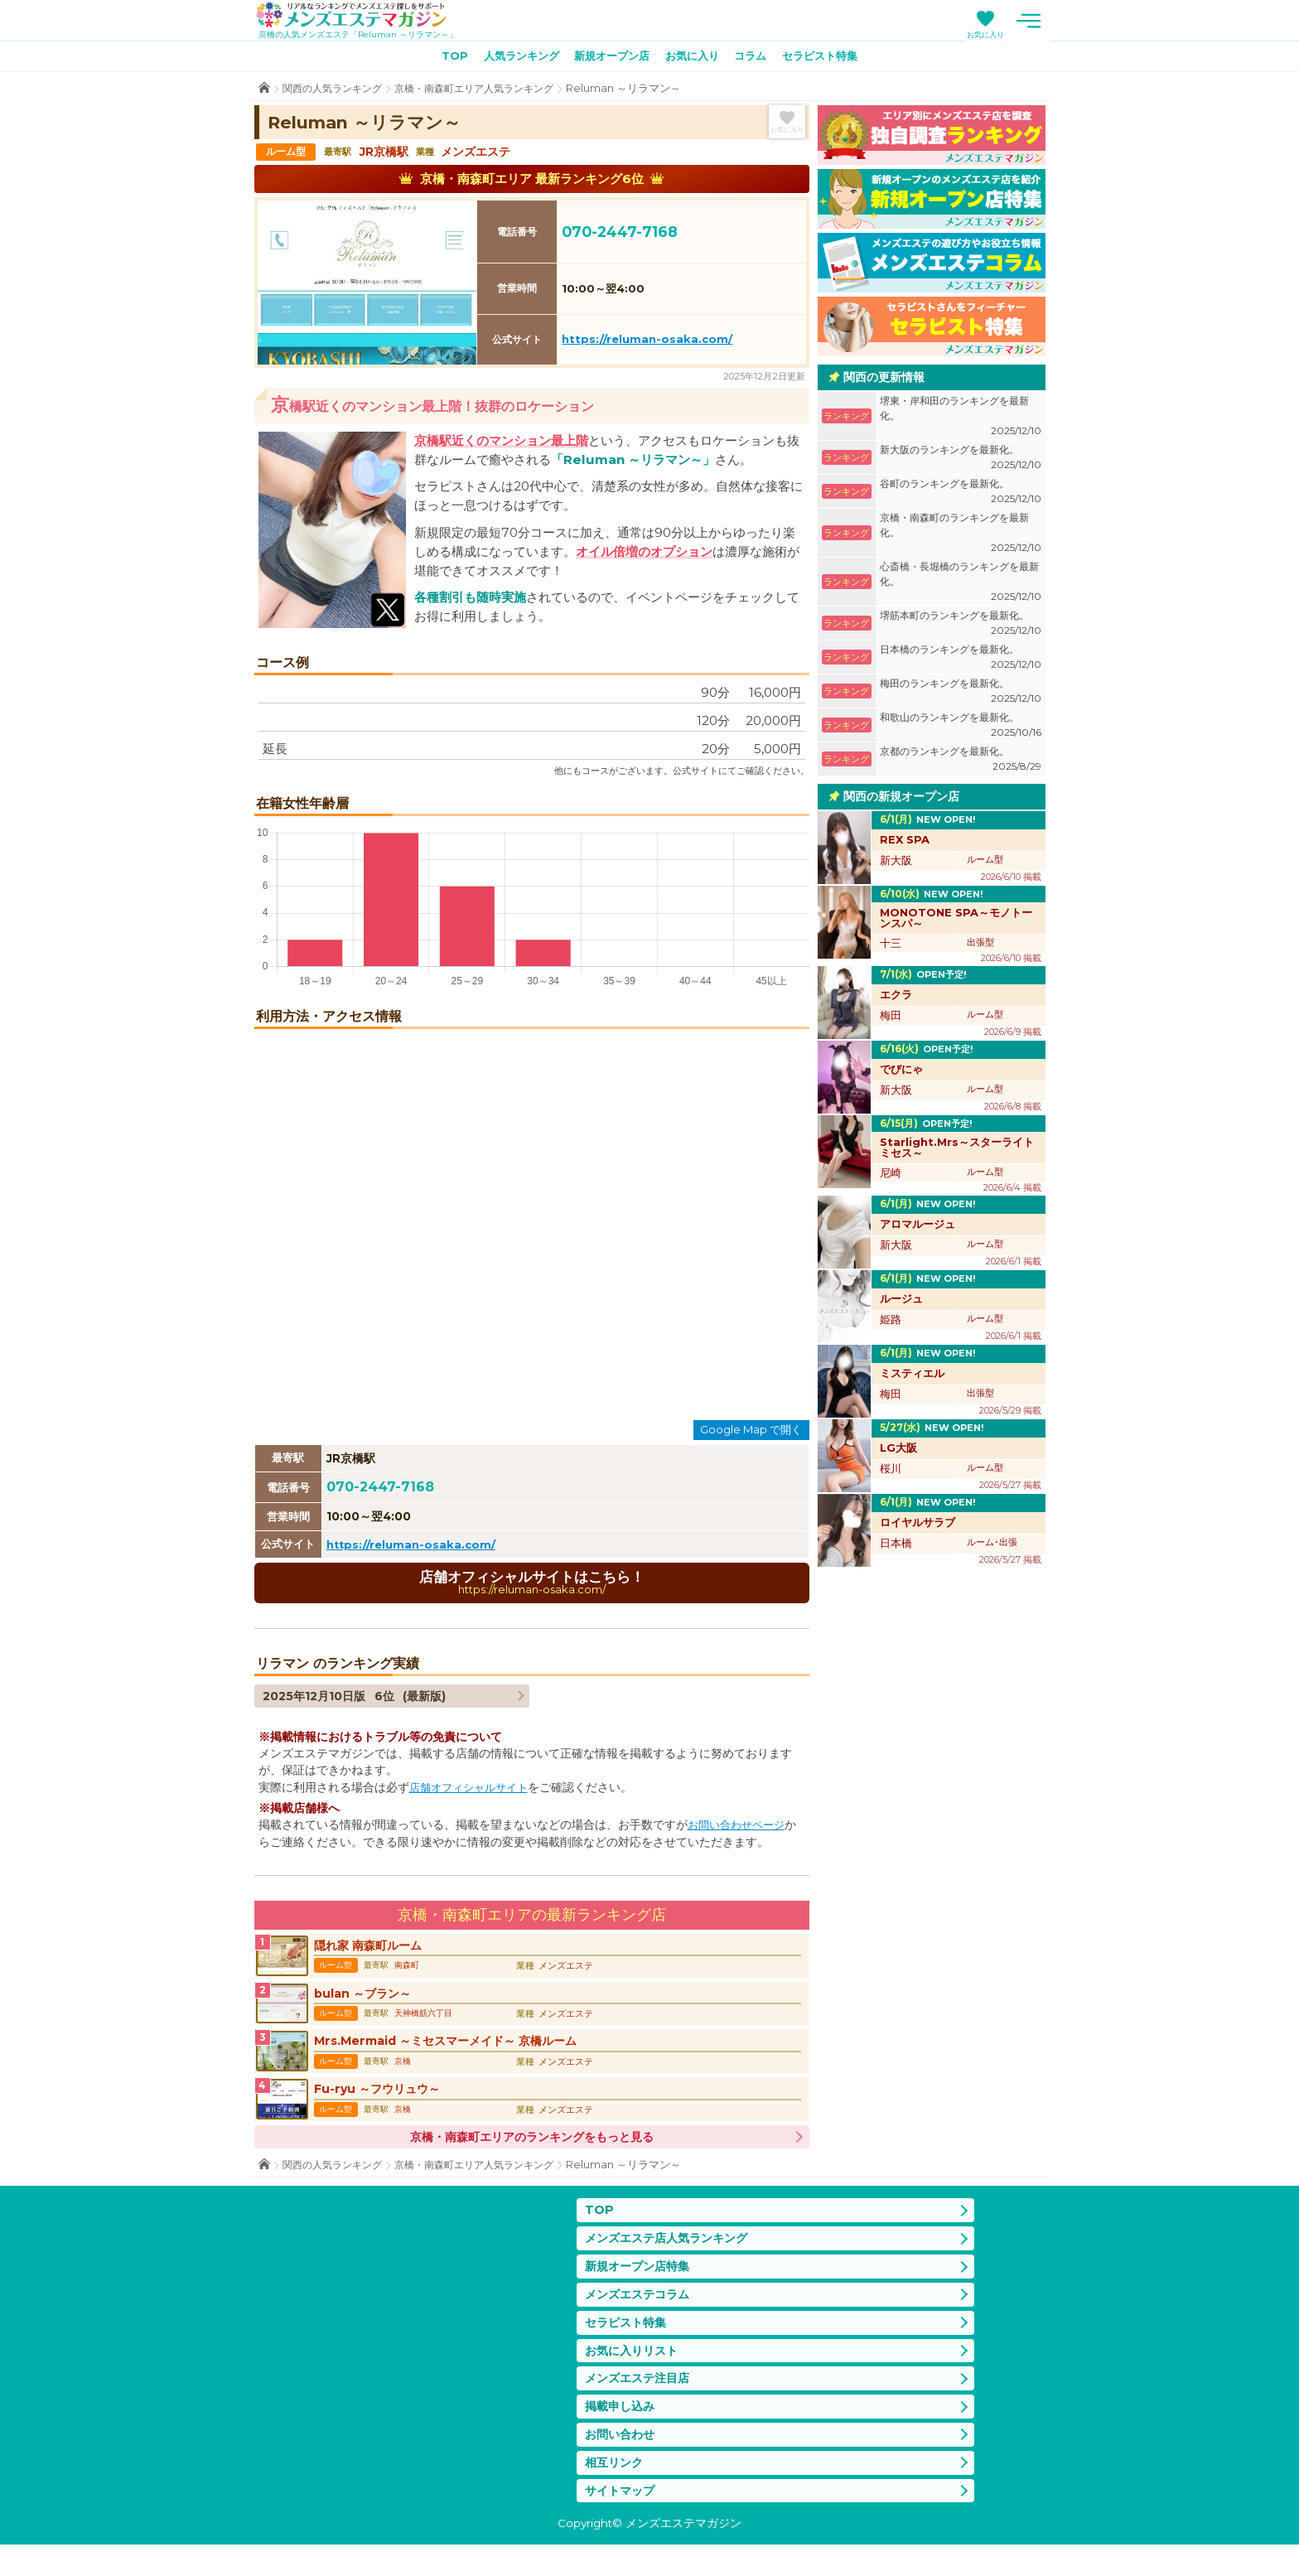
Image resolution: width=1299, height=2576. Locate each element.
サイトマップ (622, 2522)
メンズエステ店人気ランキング (672, 2257)
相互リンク (616, 2492)
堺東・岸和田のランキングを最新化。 (960, 419)
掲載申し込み (622, 2434)
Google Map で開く (751, 1431)
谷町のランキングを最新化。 (960, 494)
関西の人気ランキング (336, 91)
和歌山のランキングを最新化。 (960, 727)
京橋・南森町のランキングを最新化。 (960, 536)
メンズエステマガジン (360, 15)
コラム (757, 58)
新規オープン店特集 (641, 2287)
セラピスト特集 (831, 58)
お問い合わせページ (740, 1828)
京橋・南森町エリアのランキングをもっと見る (532, 2155)
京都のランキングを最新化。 (960, 761)
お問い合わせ (622, 2463)
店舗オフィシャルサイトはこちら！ (531, 1585)
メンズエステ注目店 (641, 2404)
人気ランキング (512, 58)
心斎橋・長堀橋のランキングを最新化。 (960, 585)
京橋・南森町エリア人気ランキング (489, 91)
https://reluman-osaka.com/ (647, 342)
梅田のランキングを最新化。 (960, 693)
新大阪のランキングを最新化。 (960, 460)
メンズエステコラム (641, 2316)
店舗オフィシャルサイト (473, 1791)
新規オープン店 (609, 58)
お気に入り (985, 34)
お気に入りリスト (634, 2375)
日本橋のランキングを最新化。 (960, 659)
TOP (441, 58)
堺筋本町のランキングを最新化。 (960, 625)
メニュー (1029, 20)
